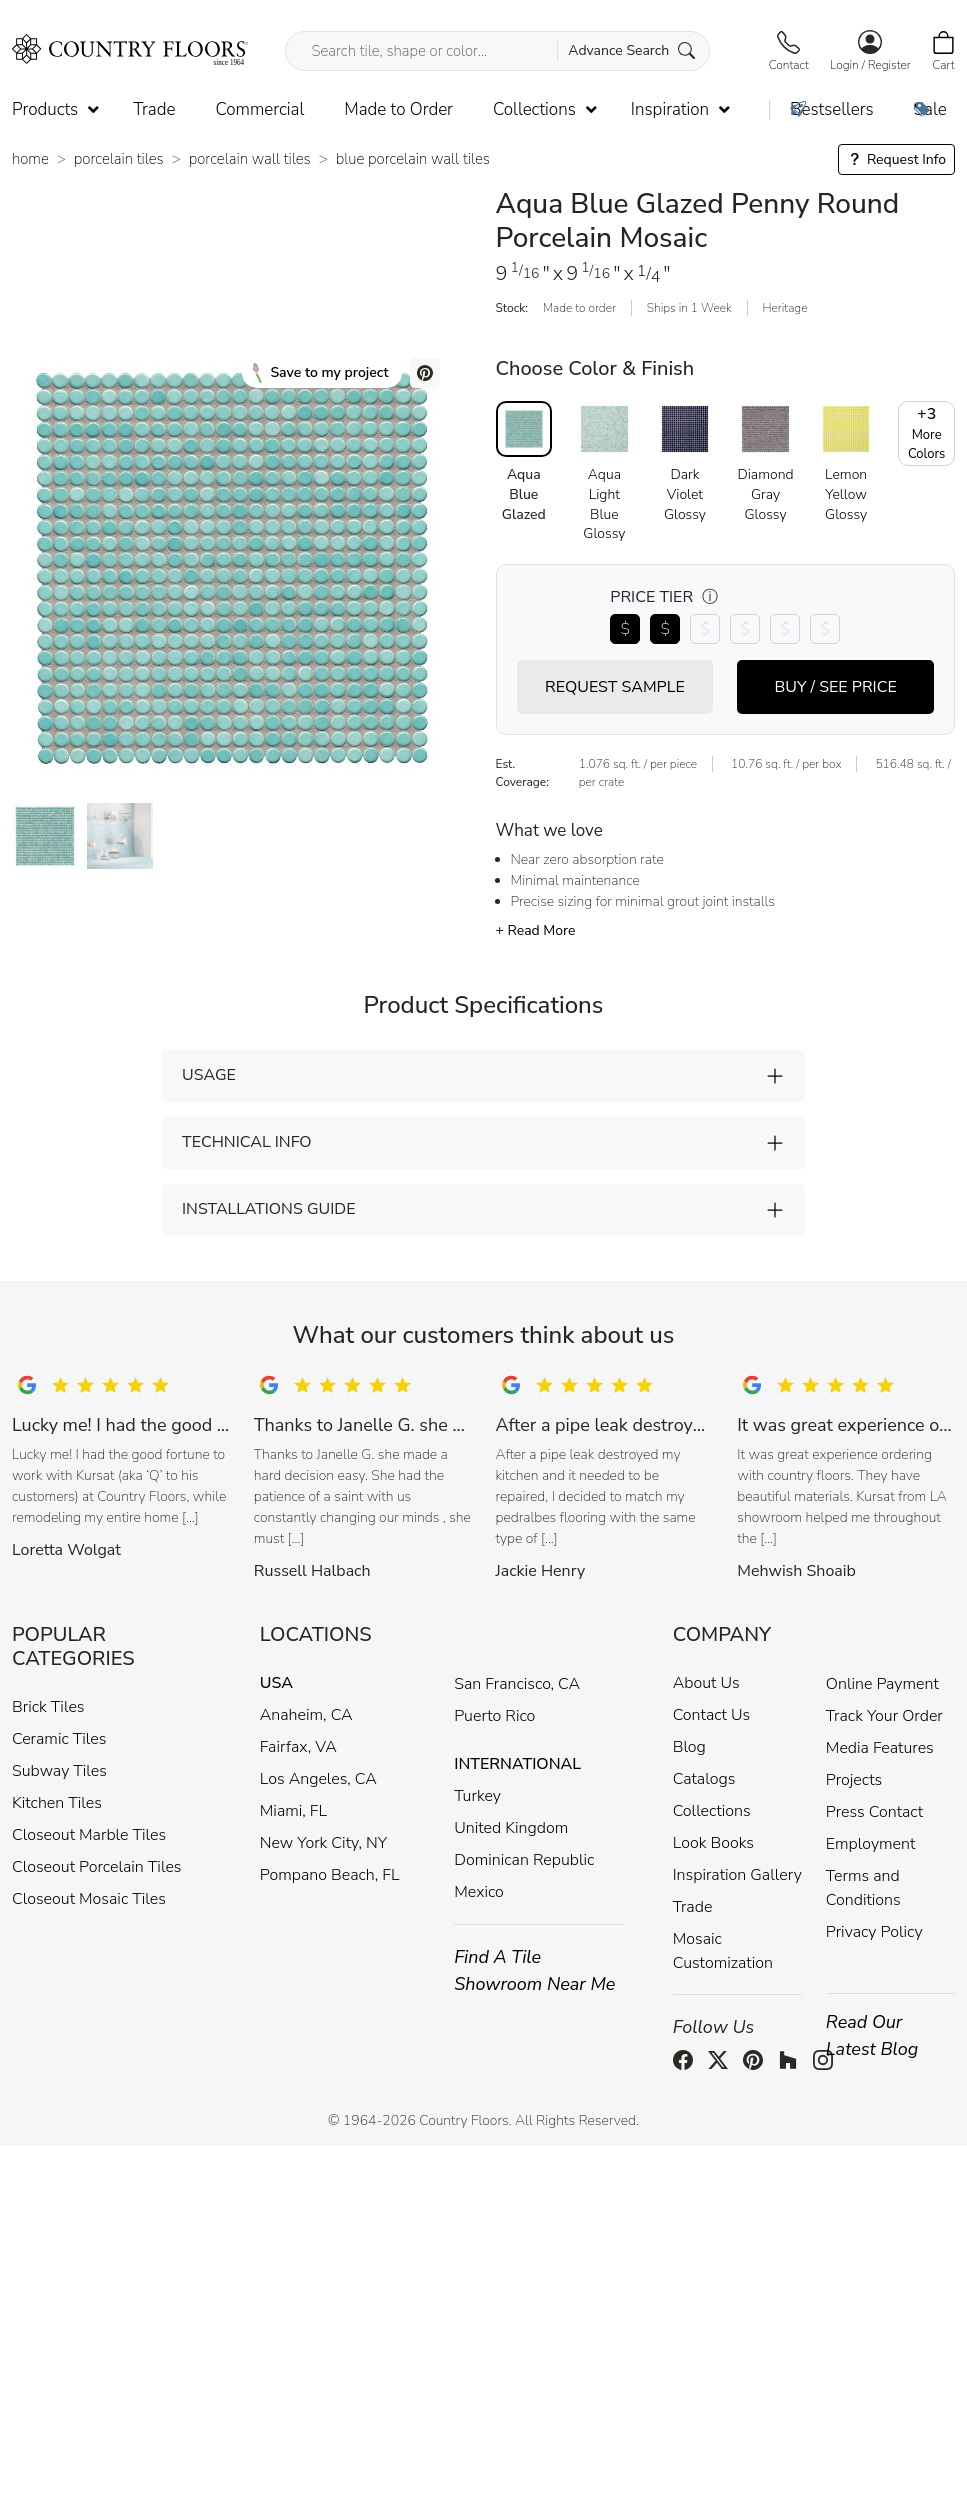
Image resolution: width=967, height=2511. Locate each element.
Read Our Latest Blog (872, 2035)
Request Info (896, 159)
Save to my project (320, 373)
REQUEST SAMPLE (615, 687)
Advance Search (631, 50)
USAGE (209, 1075)
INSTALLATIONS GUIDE (268, 1209)
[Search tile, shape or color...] (497, 51)
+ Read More (536, 930)
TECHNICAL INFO (246, 1142)
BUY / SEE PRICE (835, 687)
